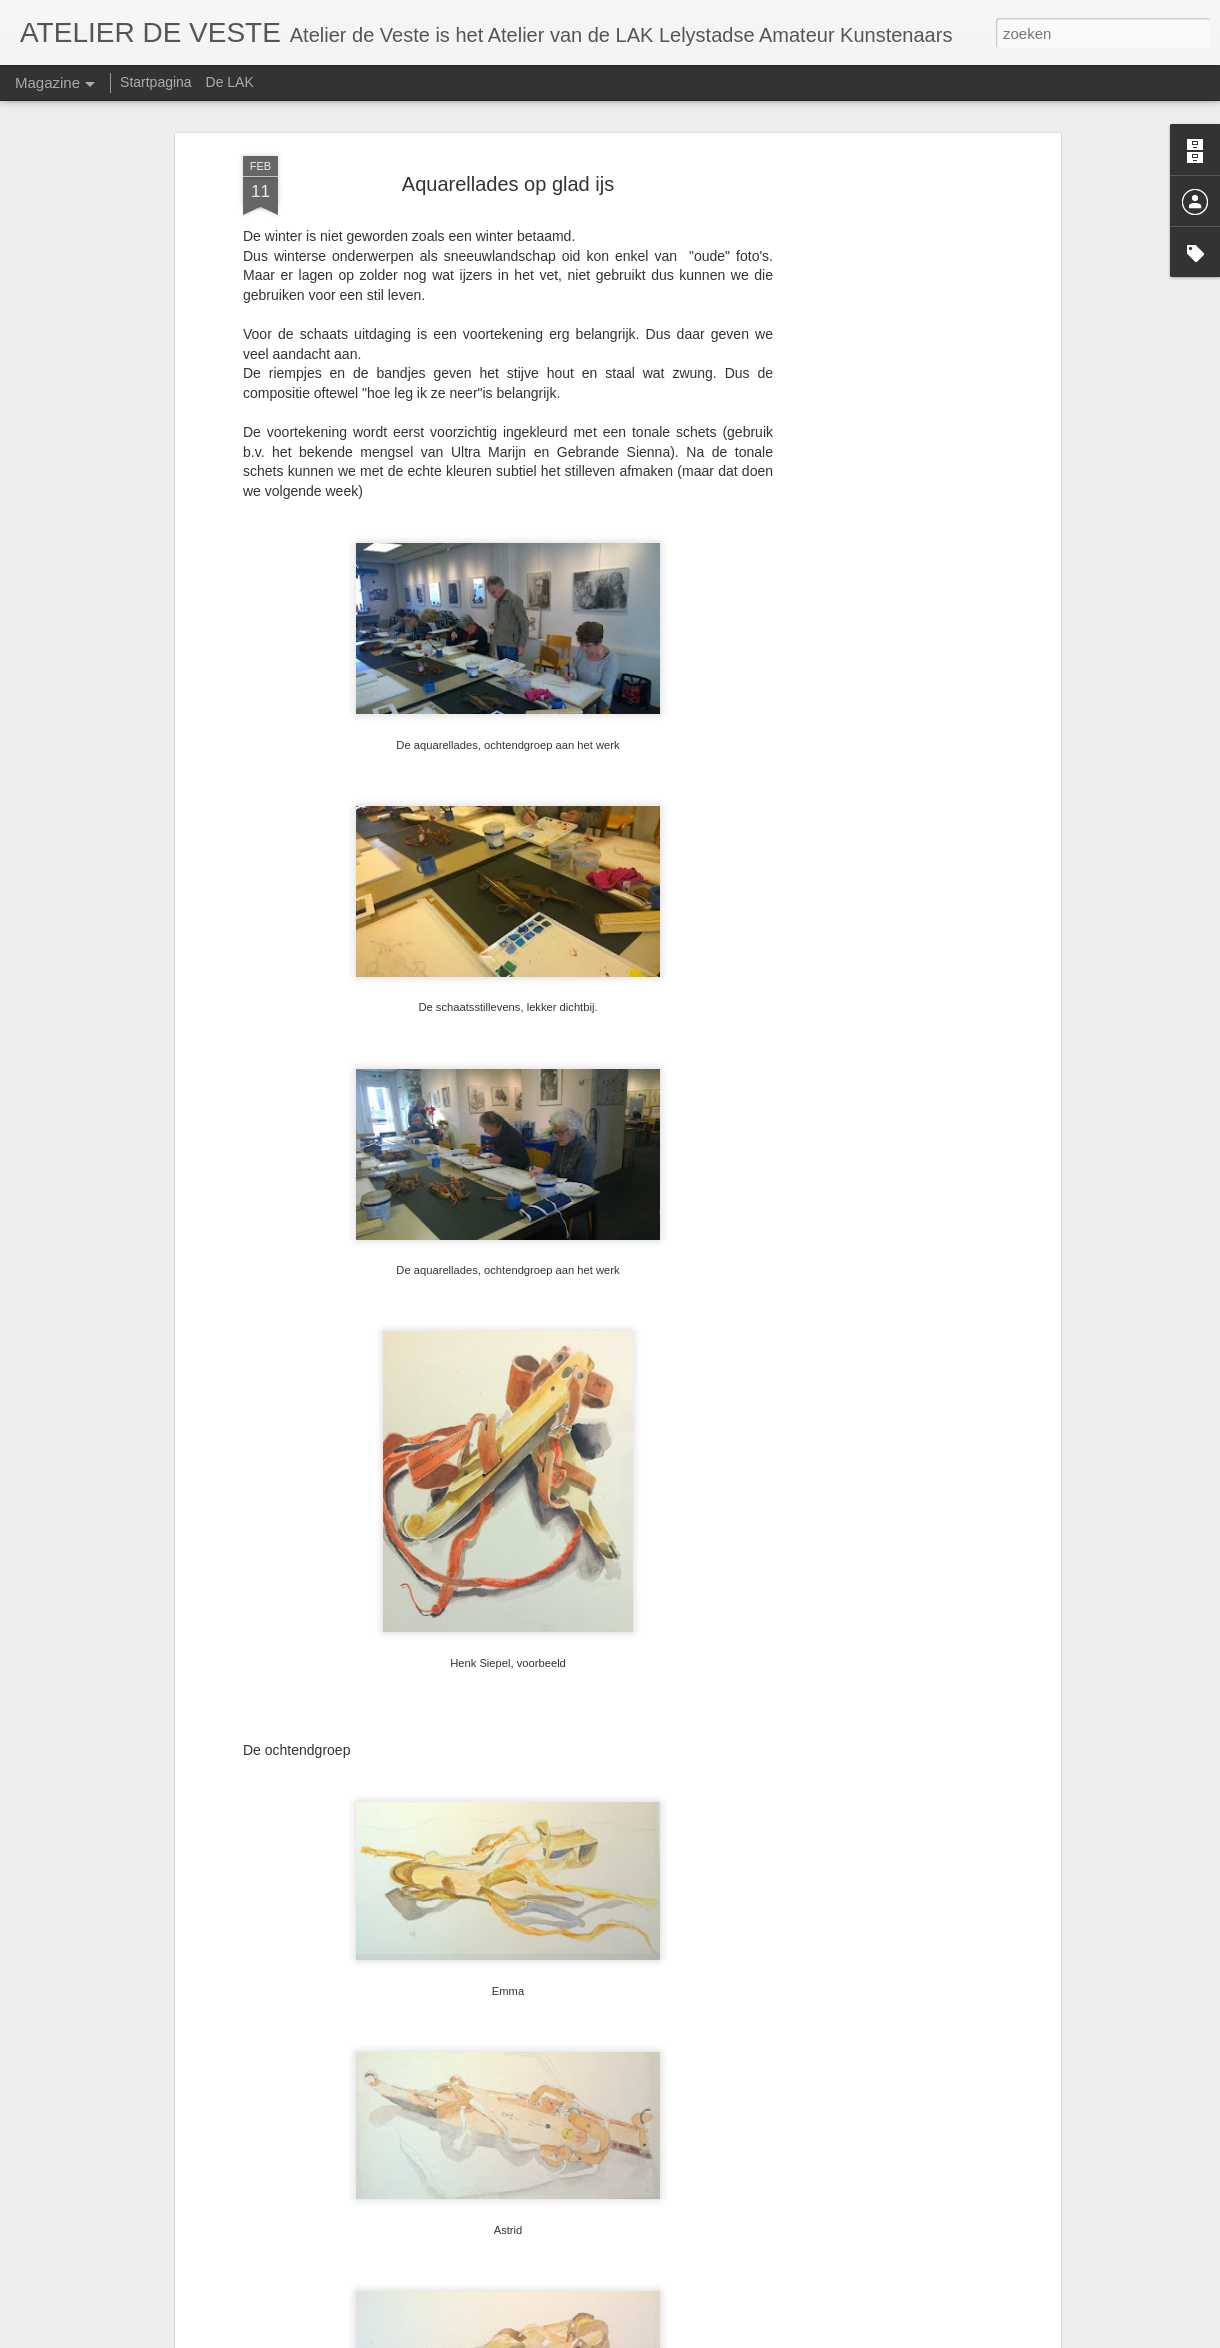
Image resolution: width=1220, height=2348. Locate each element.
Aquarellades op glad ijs (508, 184)
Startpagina (156, 82)
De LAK (230, 82)
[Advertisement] (883, 471)
